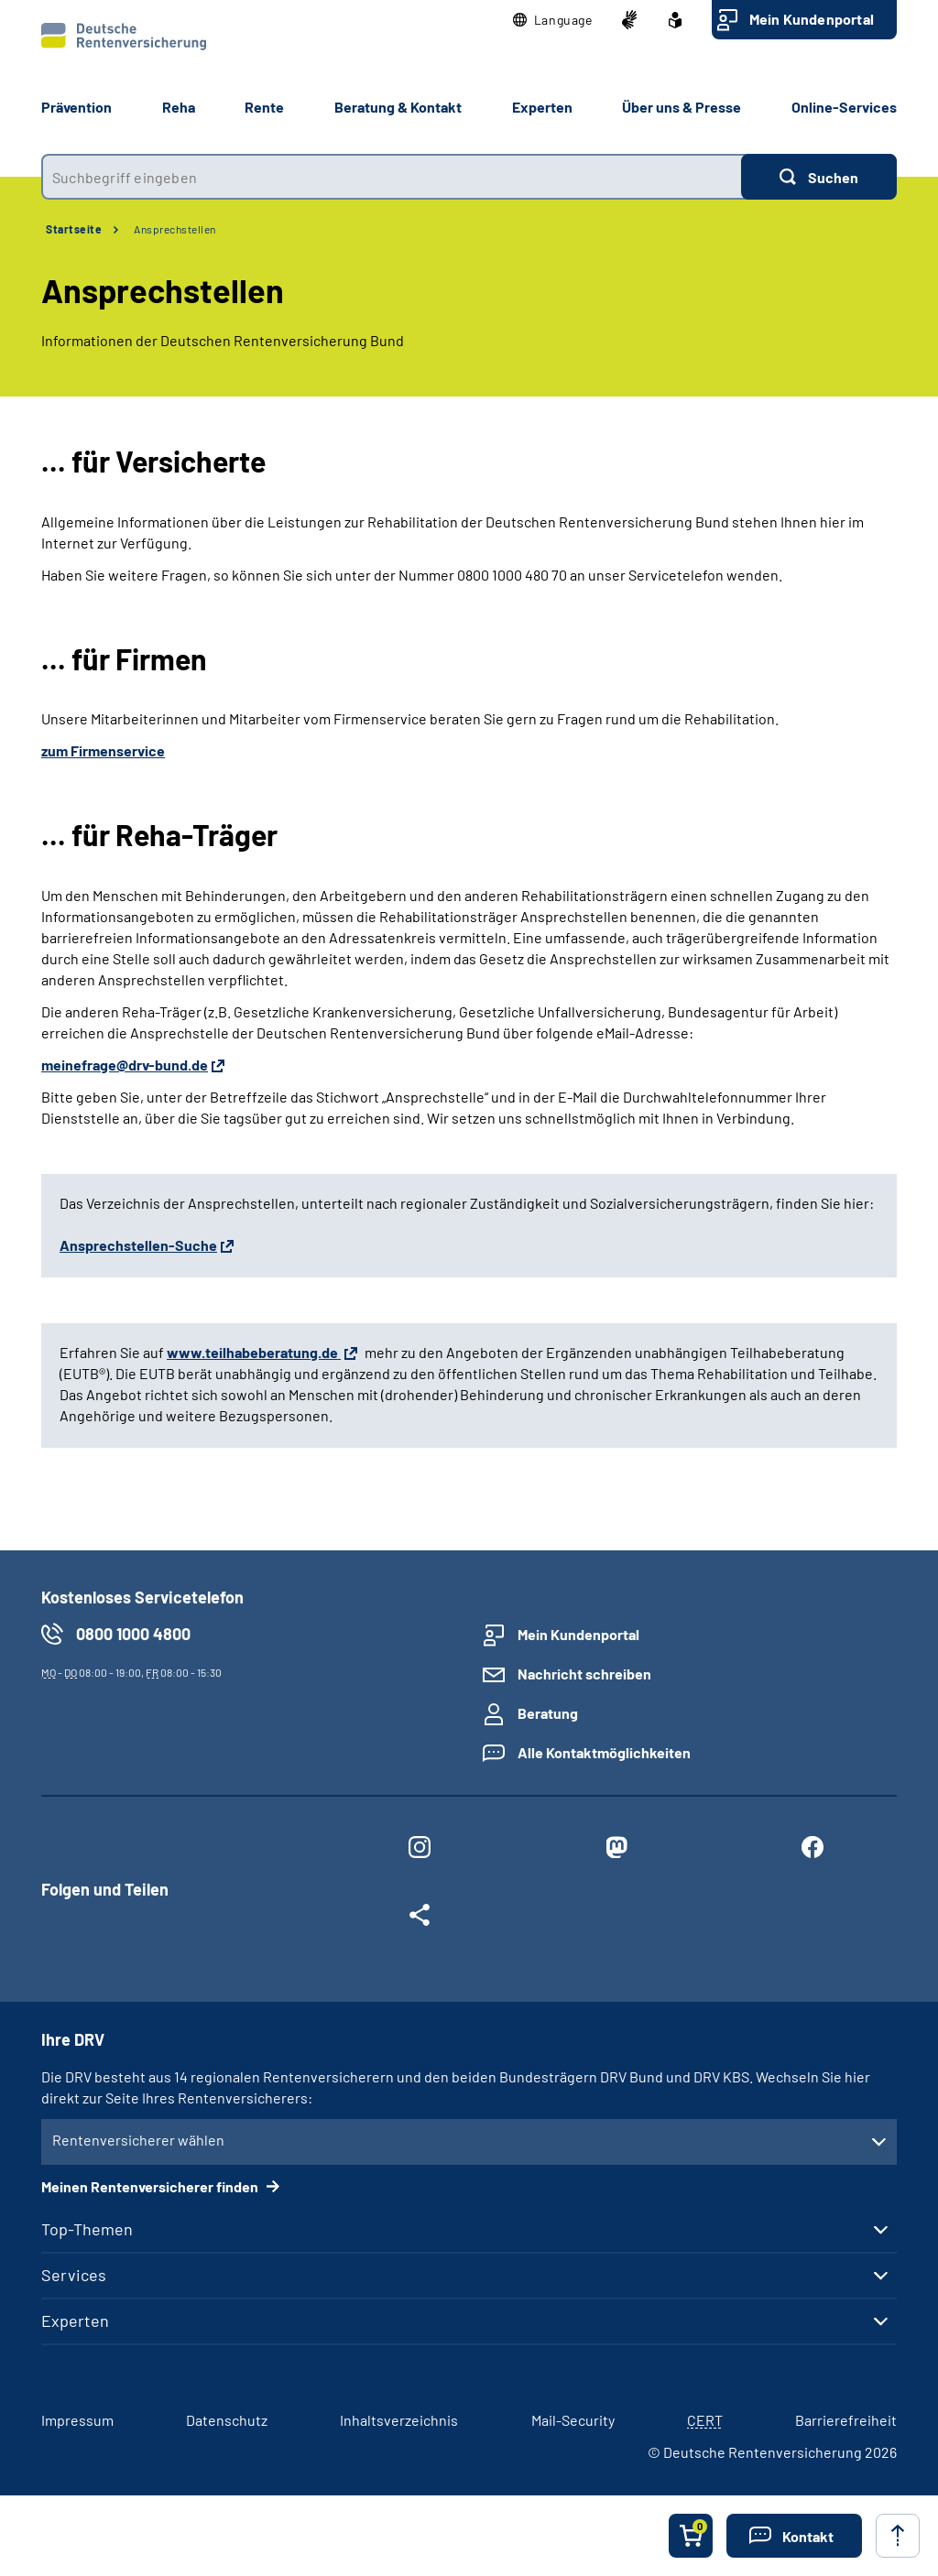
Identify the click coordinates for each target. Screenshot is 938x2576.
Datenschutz (226, 2420)
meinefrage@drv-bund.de (124, 1064)
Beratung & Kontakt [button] (398, 106)
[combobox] (391, 177)
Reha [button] (178, 106)
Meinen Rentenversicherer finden (151, 2186)
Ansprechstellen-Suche (138, 1245)
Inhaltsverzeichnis (399, 2420)
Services (73, 2274)
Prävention (76, 106)
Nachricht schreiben (584, 1673)
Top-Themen (87, 2229)
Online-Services (844, 106)
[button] (553, 20)
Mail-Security (573, 2420)
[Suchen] (819, 177)
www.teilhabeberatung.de (254, 1352)
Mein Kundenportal (811, 18)
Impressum (77, 2420)
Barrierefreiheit (846, 2420)
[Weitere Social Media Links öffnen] (419, 1918)
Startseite (74, 229)
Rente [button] (264, 106)
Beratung (548, 1713)
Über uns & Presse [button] (681, 106)
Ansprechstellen (175, 229)
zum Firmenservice (103, 750)
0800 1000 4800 (133, 1634)
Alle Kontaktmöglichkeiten (604, 1752)
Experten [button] (542, 106)
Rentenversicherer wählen (138, 2139)
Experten (75, 2320)
